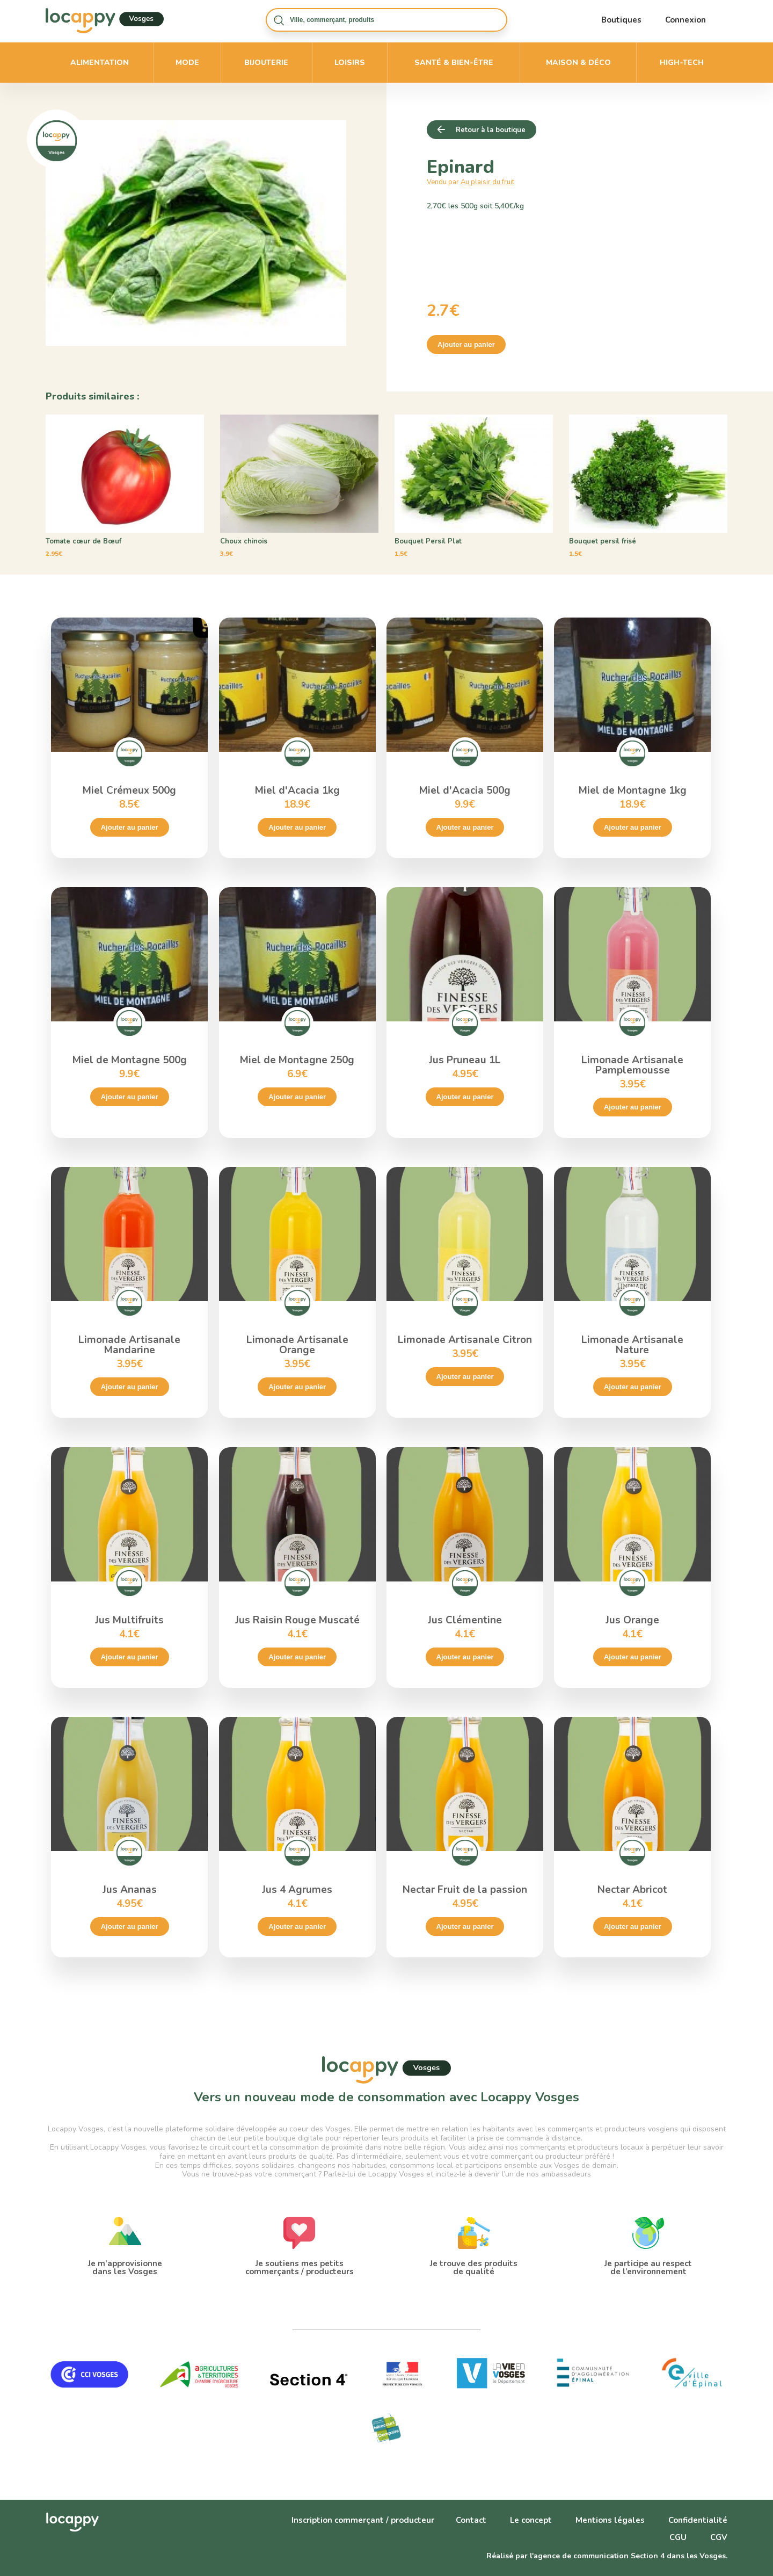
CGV (718, 2537)
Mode (187, 62)
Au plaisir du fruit (487, 182)
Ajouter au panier (466, 344)
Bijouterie (266, 62)
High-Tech (682, 62)
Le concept (531, 2520)
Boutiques (621, 19)
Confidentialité (697, 2520)
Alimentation (99, 62)
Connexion (685, 19)
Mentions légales (610, 2520)
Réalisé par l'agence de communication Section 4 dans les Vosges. (606, 2556)
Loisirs (349, 62)
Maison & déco (578, 62)
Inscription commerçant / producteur (362, 2520)
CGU (678, 2537)
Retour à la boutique (491, 130)
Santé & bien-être (453, 62)
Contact (471, 2520)
